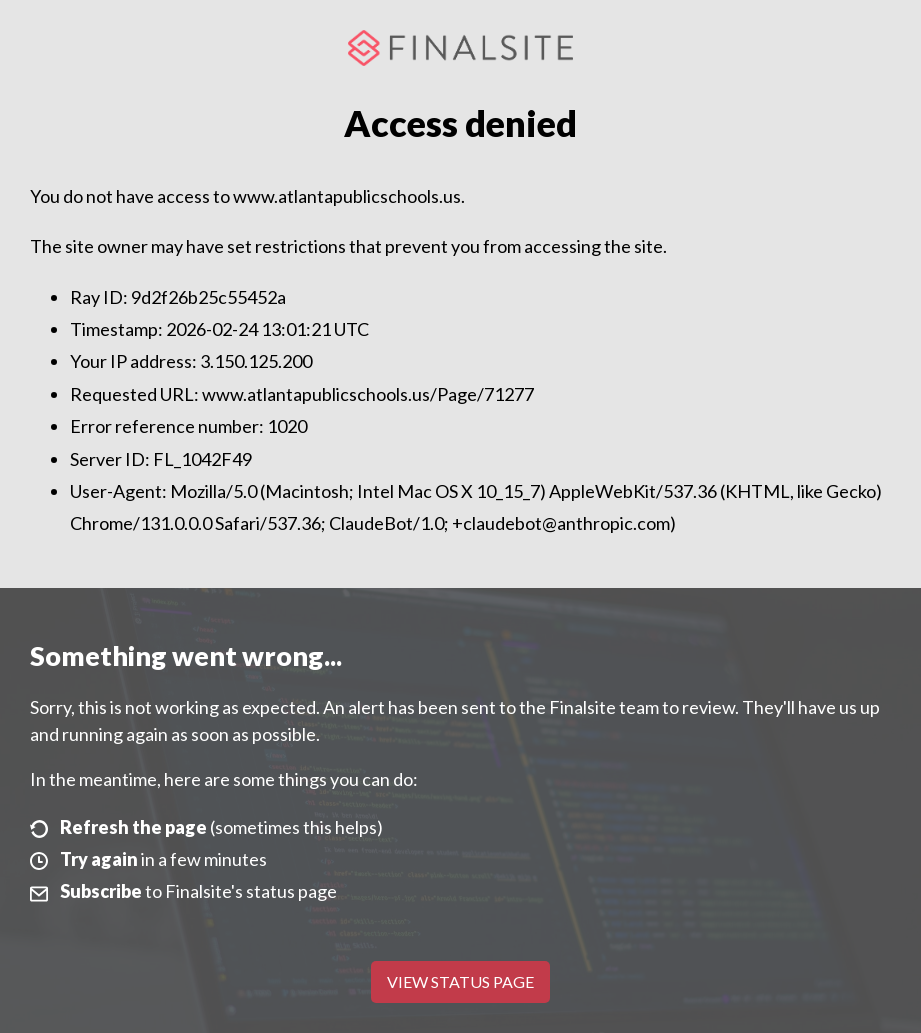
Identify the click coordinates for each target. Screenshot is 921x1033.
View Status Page (460, 981)
